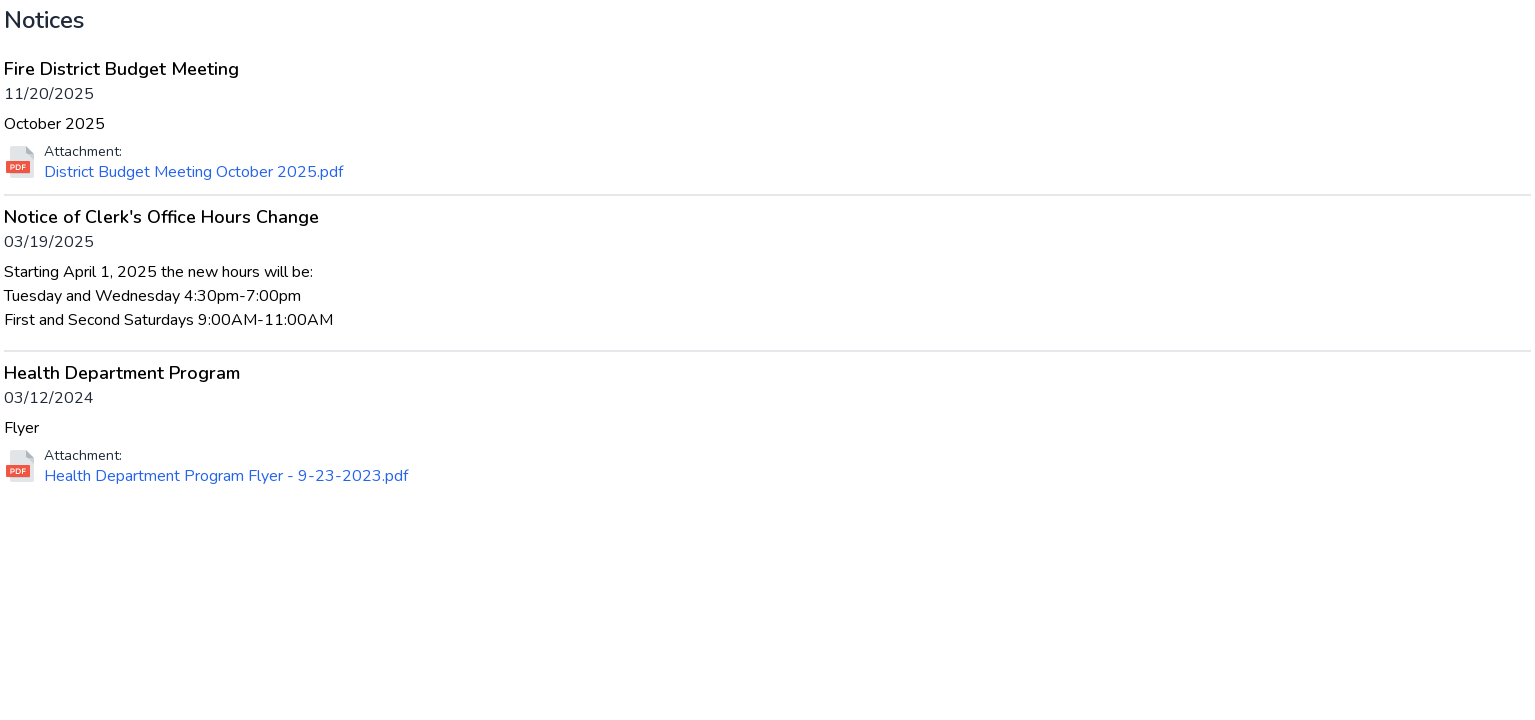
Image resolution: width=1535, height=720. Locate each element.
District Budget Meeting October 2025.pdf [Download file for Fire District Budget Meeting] (193, 172)
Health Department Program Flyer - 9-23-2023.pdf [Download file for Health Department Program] (226, 476)
